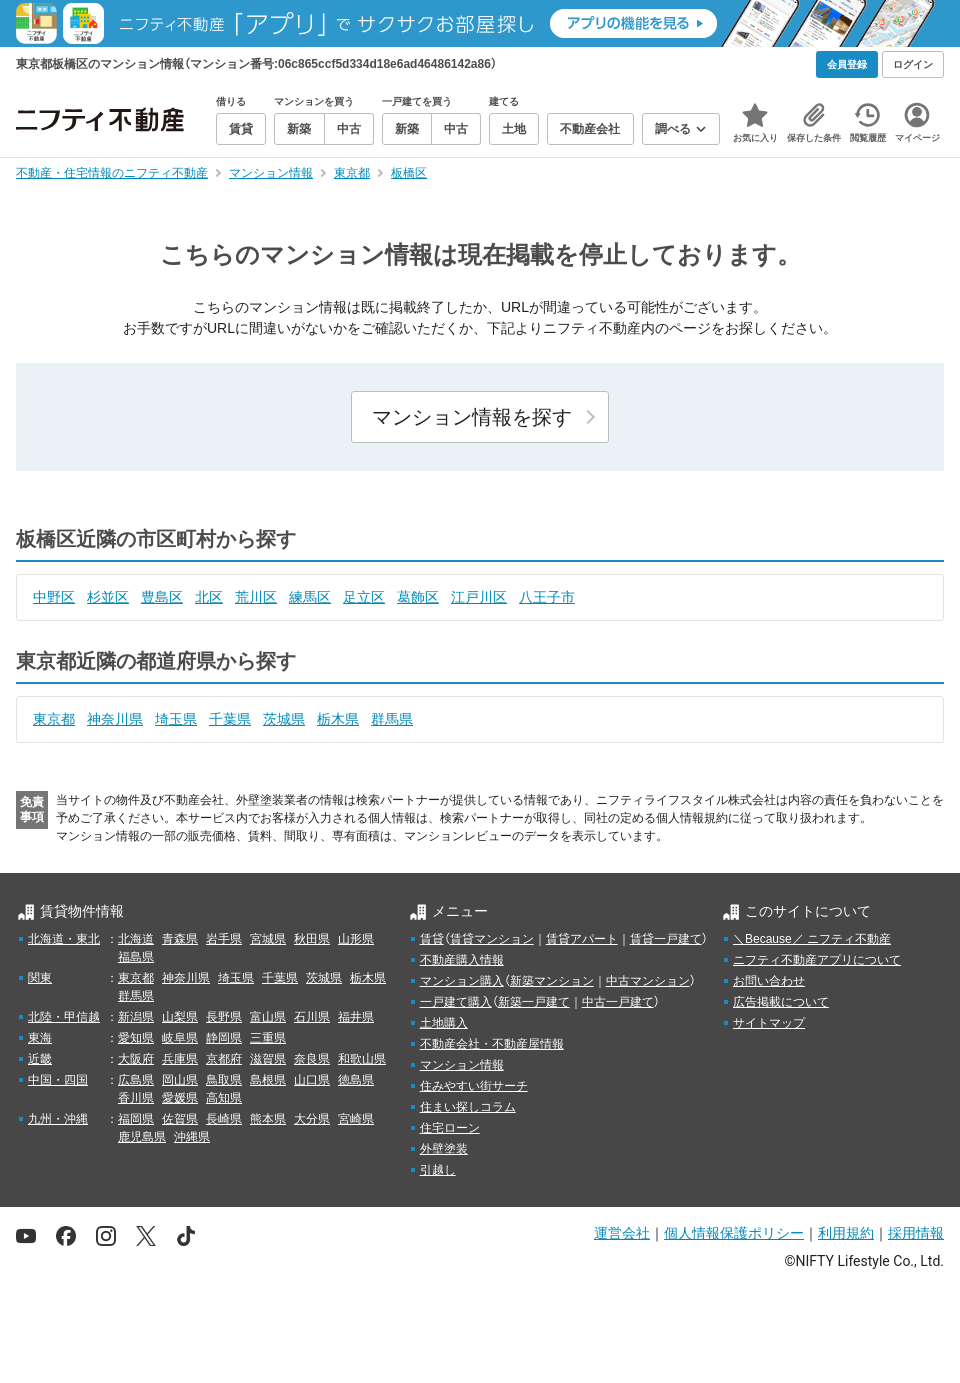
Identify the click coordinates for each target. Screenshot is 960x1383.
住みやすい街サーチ (474, 1086)
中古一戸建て (618, 1002)
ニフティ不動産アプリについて (817, 960)
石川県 (312, 1017)
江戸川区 (479, 597)
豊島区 (162, 597)
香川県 (136, 1098)
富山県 (268, 1017)
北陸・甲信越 (64, 1017)
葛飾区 (418, 597)
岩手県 (224, 939)
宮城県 (268, 939)
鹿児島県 (142, 1137)
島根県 (268, 1080)
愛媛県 (180, 1098)
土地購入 (444, 1023)
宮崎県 (356, 1119)
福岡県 (136, 1119)
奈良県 (312, 1059)
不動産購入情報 (462, 960)
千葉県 (230, 719)
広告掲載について (781, 1002)
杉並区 (108, 597)
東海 (40, 1038)
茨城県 (284, 719)
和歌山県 (362, 1059)
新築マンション (552, 981)
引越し (438, 1170)
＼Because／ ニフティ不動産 (812, 939)
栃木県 (338, 719)
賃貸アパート (582, 939)
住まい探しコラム (468, 1107)
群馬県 (392, 719)
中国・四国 (58, 1080)
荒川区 (256, 597)
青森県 (180, 939)
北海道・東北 (64, 939)
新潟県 (136, 1017)
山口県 (312, 1080)
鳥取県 (224, 1080)
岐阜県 (180, 1038)
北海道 (136, 939)
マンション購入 (462, 981)
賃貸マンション (492, 939)
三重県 (268, 1038)
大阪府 (136, 1059)
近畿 (40, 1059)
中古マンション (648, 981)
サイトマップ (769, 1023)
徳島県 (356, 1080)
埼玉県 (176, 719)
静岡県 (224, 1038)
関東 (40, 978)
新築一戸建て (534, 1002)
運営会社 (622, 1233)
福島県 (136, 957)
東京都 (54, 719)
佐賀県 (180, 1119)
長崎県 (224, 1119)
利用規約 (846, 1233)
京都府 (224, 1059)
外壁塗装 (444, 1149)
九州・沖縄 (58, 1119)
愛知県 (136, 1038)
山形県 (356, 939)
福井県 (356, 1017)
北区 (209, 597)
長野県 (224, 1017)
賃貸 (432, 939)
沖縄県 (192, 1137)
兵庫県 (180, 1059)
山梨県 (180, 1017)
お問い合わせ (769, 981)
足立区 (364, 597)
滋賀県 (268, 1059)
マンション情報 (462, 1065)
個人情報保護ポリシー (734, 1233)
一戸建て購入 (456, 1002)
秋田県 (312, 939)
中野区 (54, 597)
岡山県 (180, 1080)
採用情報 (916, 1233)
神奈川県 (115, 719)
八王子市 (547, 597)
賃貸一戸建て (666, 939)
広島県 (136, 1080)
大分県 (312, 1119)
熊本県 (268, 1119)
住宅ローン (450, 1128)
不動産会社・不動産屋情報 (492, 1044)
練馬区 (310, 597)
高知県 (224, 1098)
